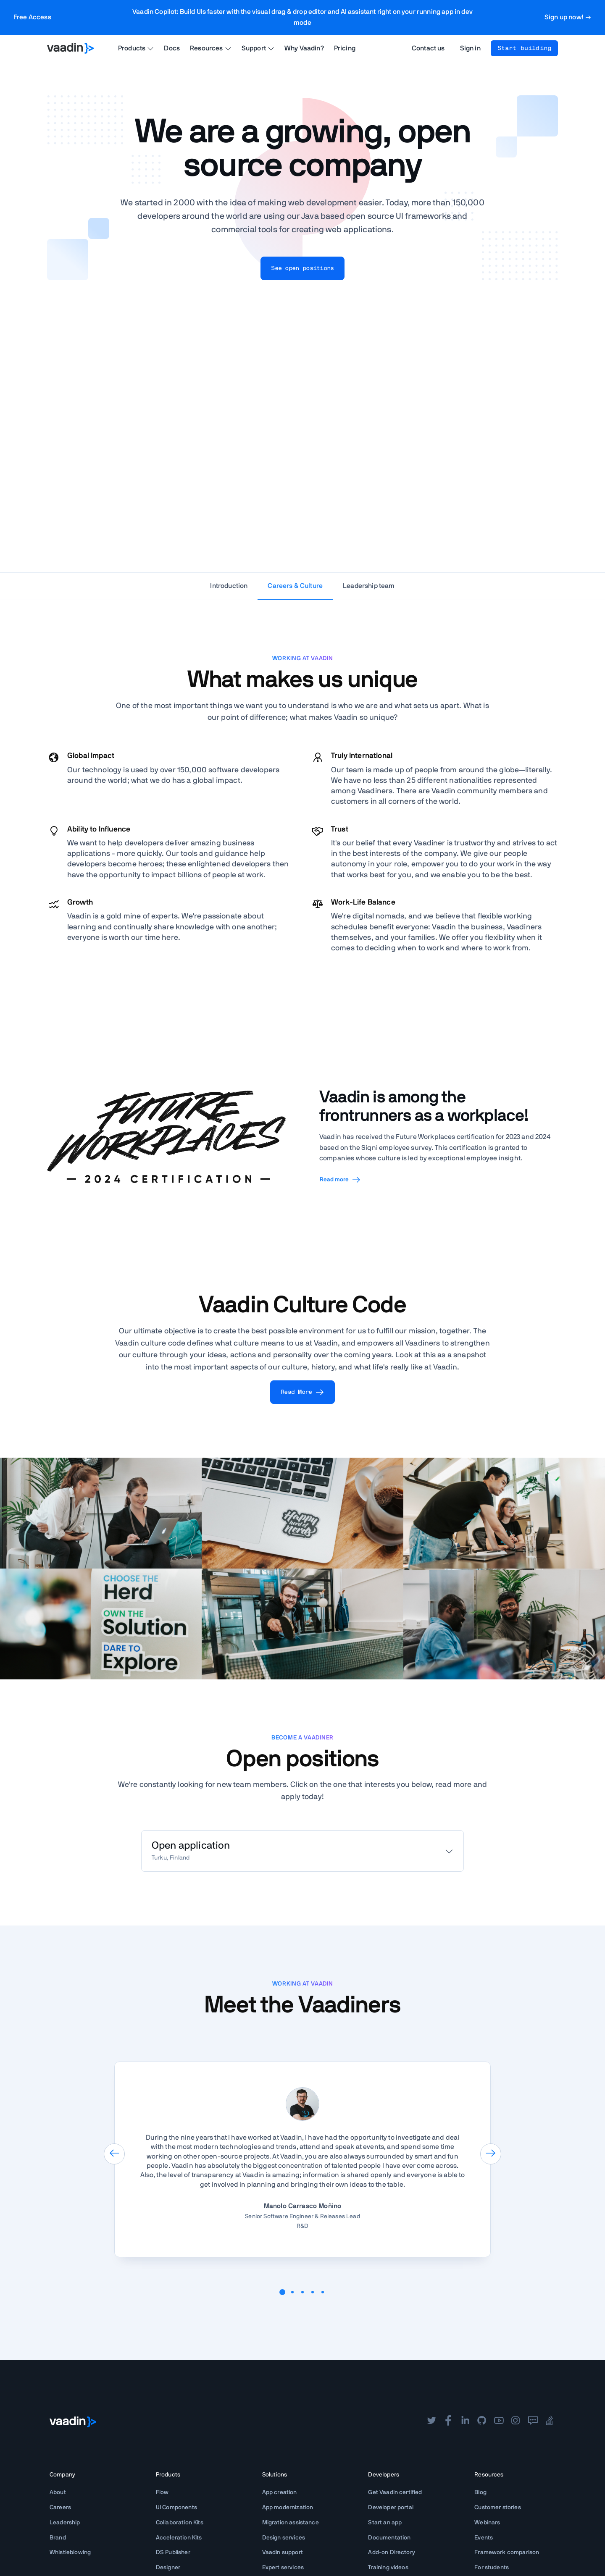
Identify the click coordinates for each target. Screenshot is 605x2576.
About (58, 2492)
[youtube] (498, 2421)
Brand (58, 2538)
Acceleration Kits (179, 2538)
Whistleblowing (70, 2552)
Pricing (344, 48)
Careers (60, 2507)
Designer (168, 2568)
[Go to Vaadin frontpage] (73, 2422)
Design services (283, 2538)
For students (491, 2568)
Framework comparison (506, 2552)
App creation (279, 2492)
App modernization (287, 2507)
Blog (480, 2492)
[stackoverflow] (549, 2421)
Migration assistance (290, 2523)
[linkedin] (465, 2421)
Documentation (389, 2538)
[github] (481, 2421)
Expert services (283, 2568)
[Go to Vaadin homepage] (70, 48)
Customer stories (497, 2507)
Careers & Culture (295, 585)
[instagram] (515, 2421)
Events (483, 2538)
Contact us (428, 48)
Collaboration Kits (179, 2523)
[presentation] (114, 2153)
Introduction (228, 585)
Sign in (470, 48)
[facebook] (448, 2421)
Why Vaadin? (304, 48)
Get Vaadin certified (395, 2492)
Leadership (65, 2523)
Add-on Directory (391, 2552)
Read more (340, 1180)
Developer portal (390, 2507)
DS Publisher (173, 2552)
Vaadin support (282, 2552)
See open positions (302, 268)
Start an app (385, 2523)
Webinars (487, 2523)
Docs (172, 48)
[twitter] (431, 2421)
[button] (282, 2299)
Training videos (388, 2568)
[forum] (532, 2421)
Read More (302, 1392)
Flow (162, 2492)
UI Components (176, 2507)
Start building (524, 48)
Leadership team (369, 585)
